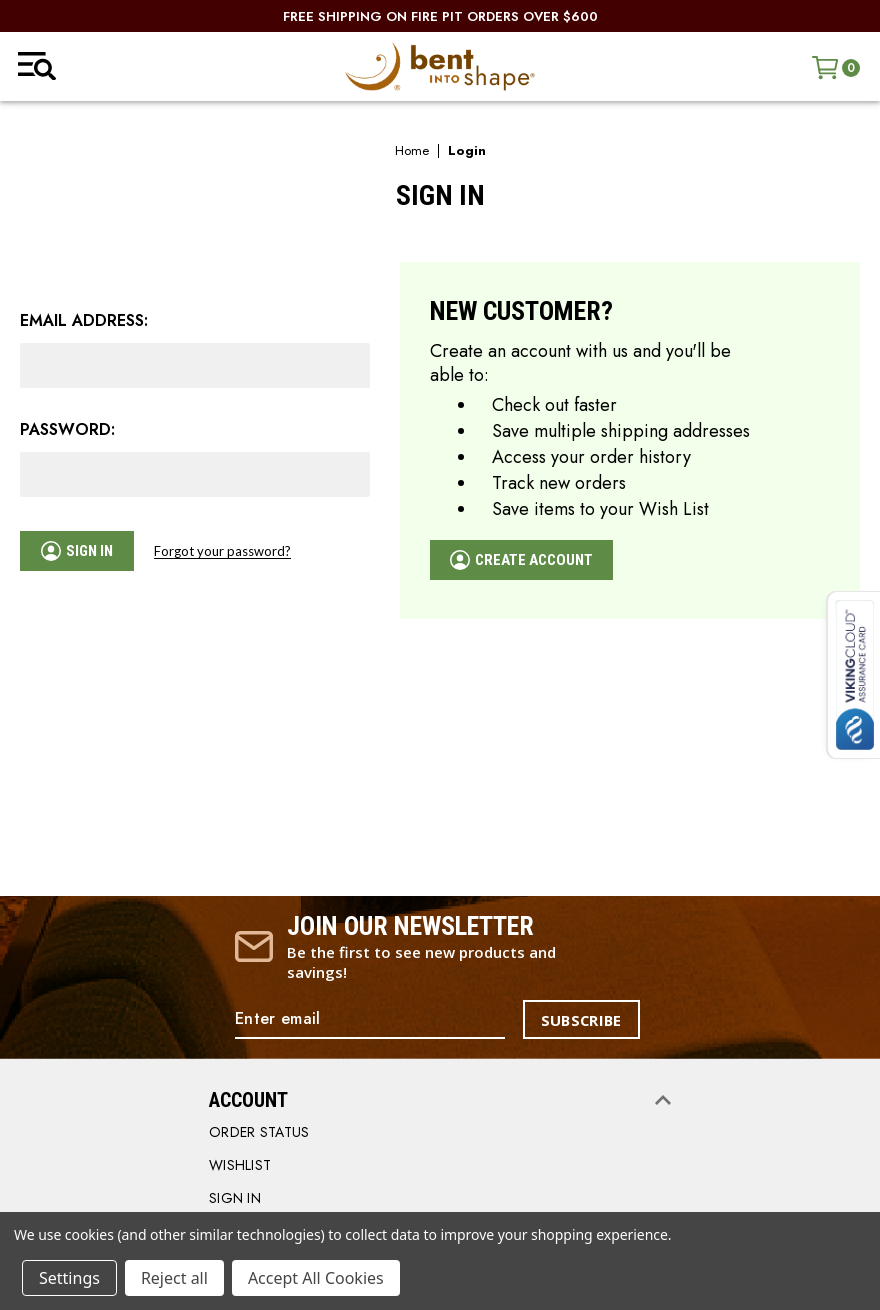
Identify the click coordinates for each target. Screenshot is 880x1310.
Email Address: (84, 321)
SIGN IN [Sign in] (235, 1199)
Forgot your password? (226, 551)
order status (259, 1133)
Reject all (174, 1278)
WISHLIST (240, 1166)
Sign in (79, 551)
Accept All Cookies (316, 1278)
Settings (69, 1278)
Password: (67, 430)
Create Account (526, 560)
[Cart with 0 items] (836, 67)
